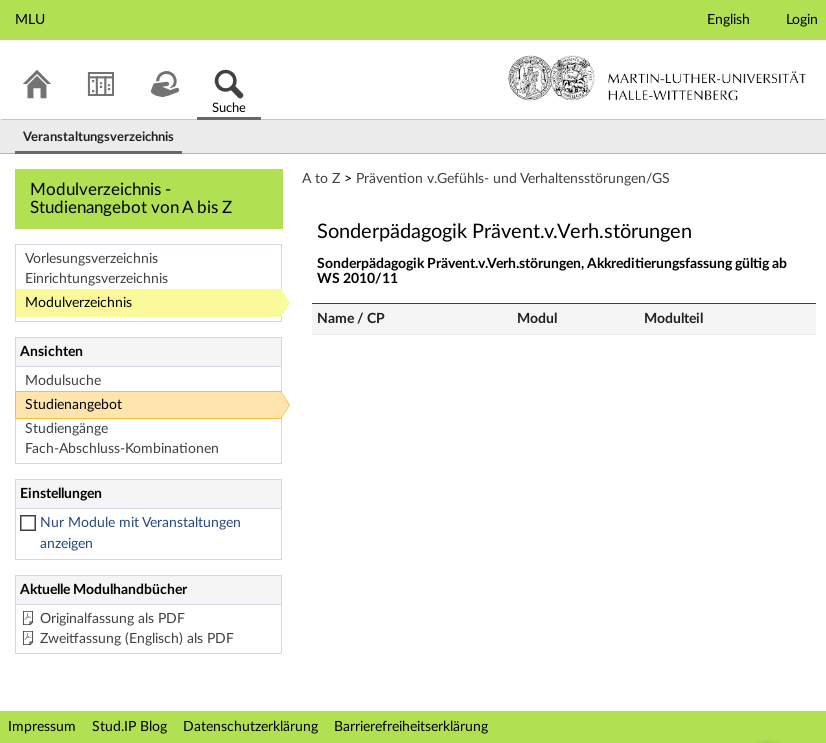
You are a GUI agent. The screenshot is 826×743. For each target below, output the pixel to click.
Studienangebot (73, 405)
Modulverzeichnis (78, 303)
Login (802, 20)
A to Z (321, 179)
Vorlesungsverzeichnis (91, 259)
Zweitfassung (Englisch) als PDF (137, 639)
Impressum (42, 727)
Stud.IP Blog (129, 727)
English (728, 20)
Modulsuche (63, 381)
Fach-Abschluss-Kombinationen (122, 449)
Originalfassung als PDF (112, 619)
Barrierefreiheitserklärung (411, 727)
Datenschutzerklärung (250, 727)
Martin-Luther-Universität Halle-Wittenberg (657, 78)
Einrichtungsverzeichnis (96, 279)
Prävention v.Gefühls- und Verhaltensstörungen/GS (513, 179)
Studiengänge (66, 429)
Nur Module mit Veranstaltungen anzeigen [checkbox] (140, 533)
